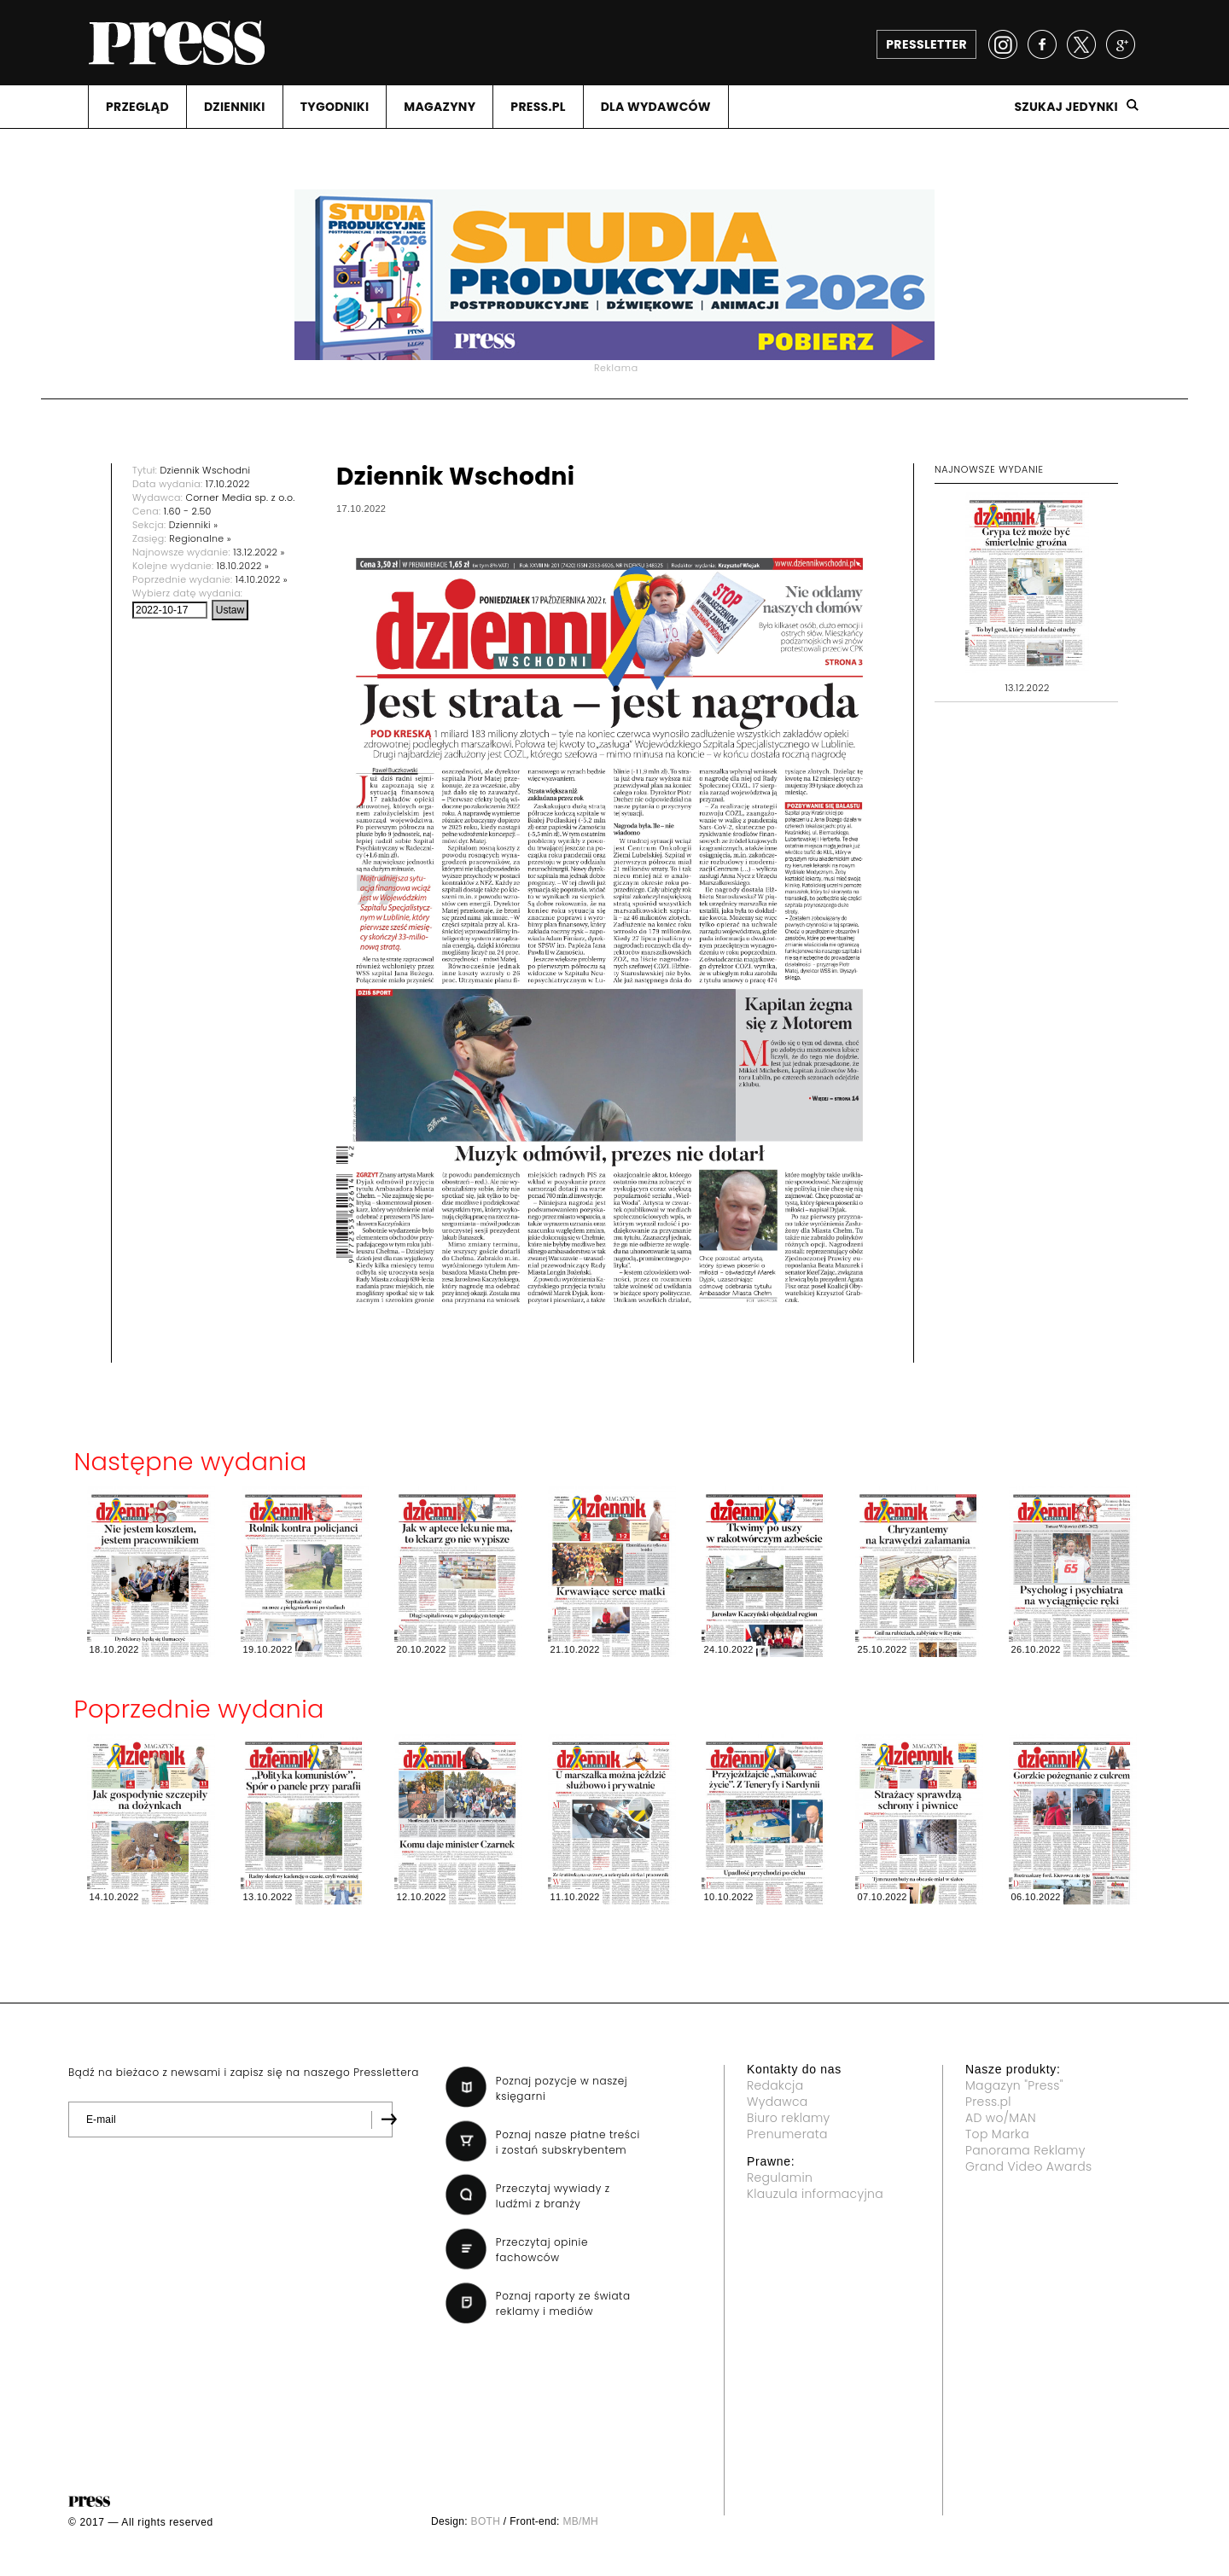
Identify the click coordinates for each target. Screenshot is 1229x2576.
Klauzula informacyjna (815, 2193)
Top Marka (997, 2134)
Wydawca (777, 2101)
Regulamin (780, 2177)
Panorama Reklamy (1025, 2150)
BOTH (486, 2521)
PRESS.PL (537, 106)
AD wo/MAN (1000, 2117)
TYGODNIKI (335, 106)
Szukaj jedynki (1066, 106)
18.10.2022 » (243, 566)
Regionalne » (200, 538)
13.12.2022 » (258, 552)
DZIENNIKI (234, 106)
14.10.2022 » (262, 579)
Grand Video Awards (1028, 2166)
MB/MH (580, 2521)
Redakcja (775, 2085)
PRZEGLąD (137, 106)
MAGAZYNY (439, 106)
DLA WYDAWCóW (656, 106)
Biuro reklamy (788, 2117)
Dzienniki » (193, 525)
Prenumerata (787, 2134)
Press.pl (988, 2101)
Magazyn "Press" (1014, 2085)
